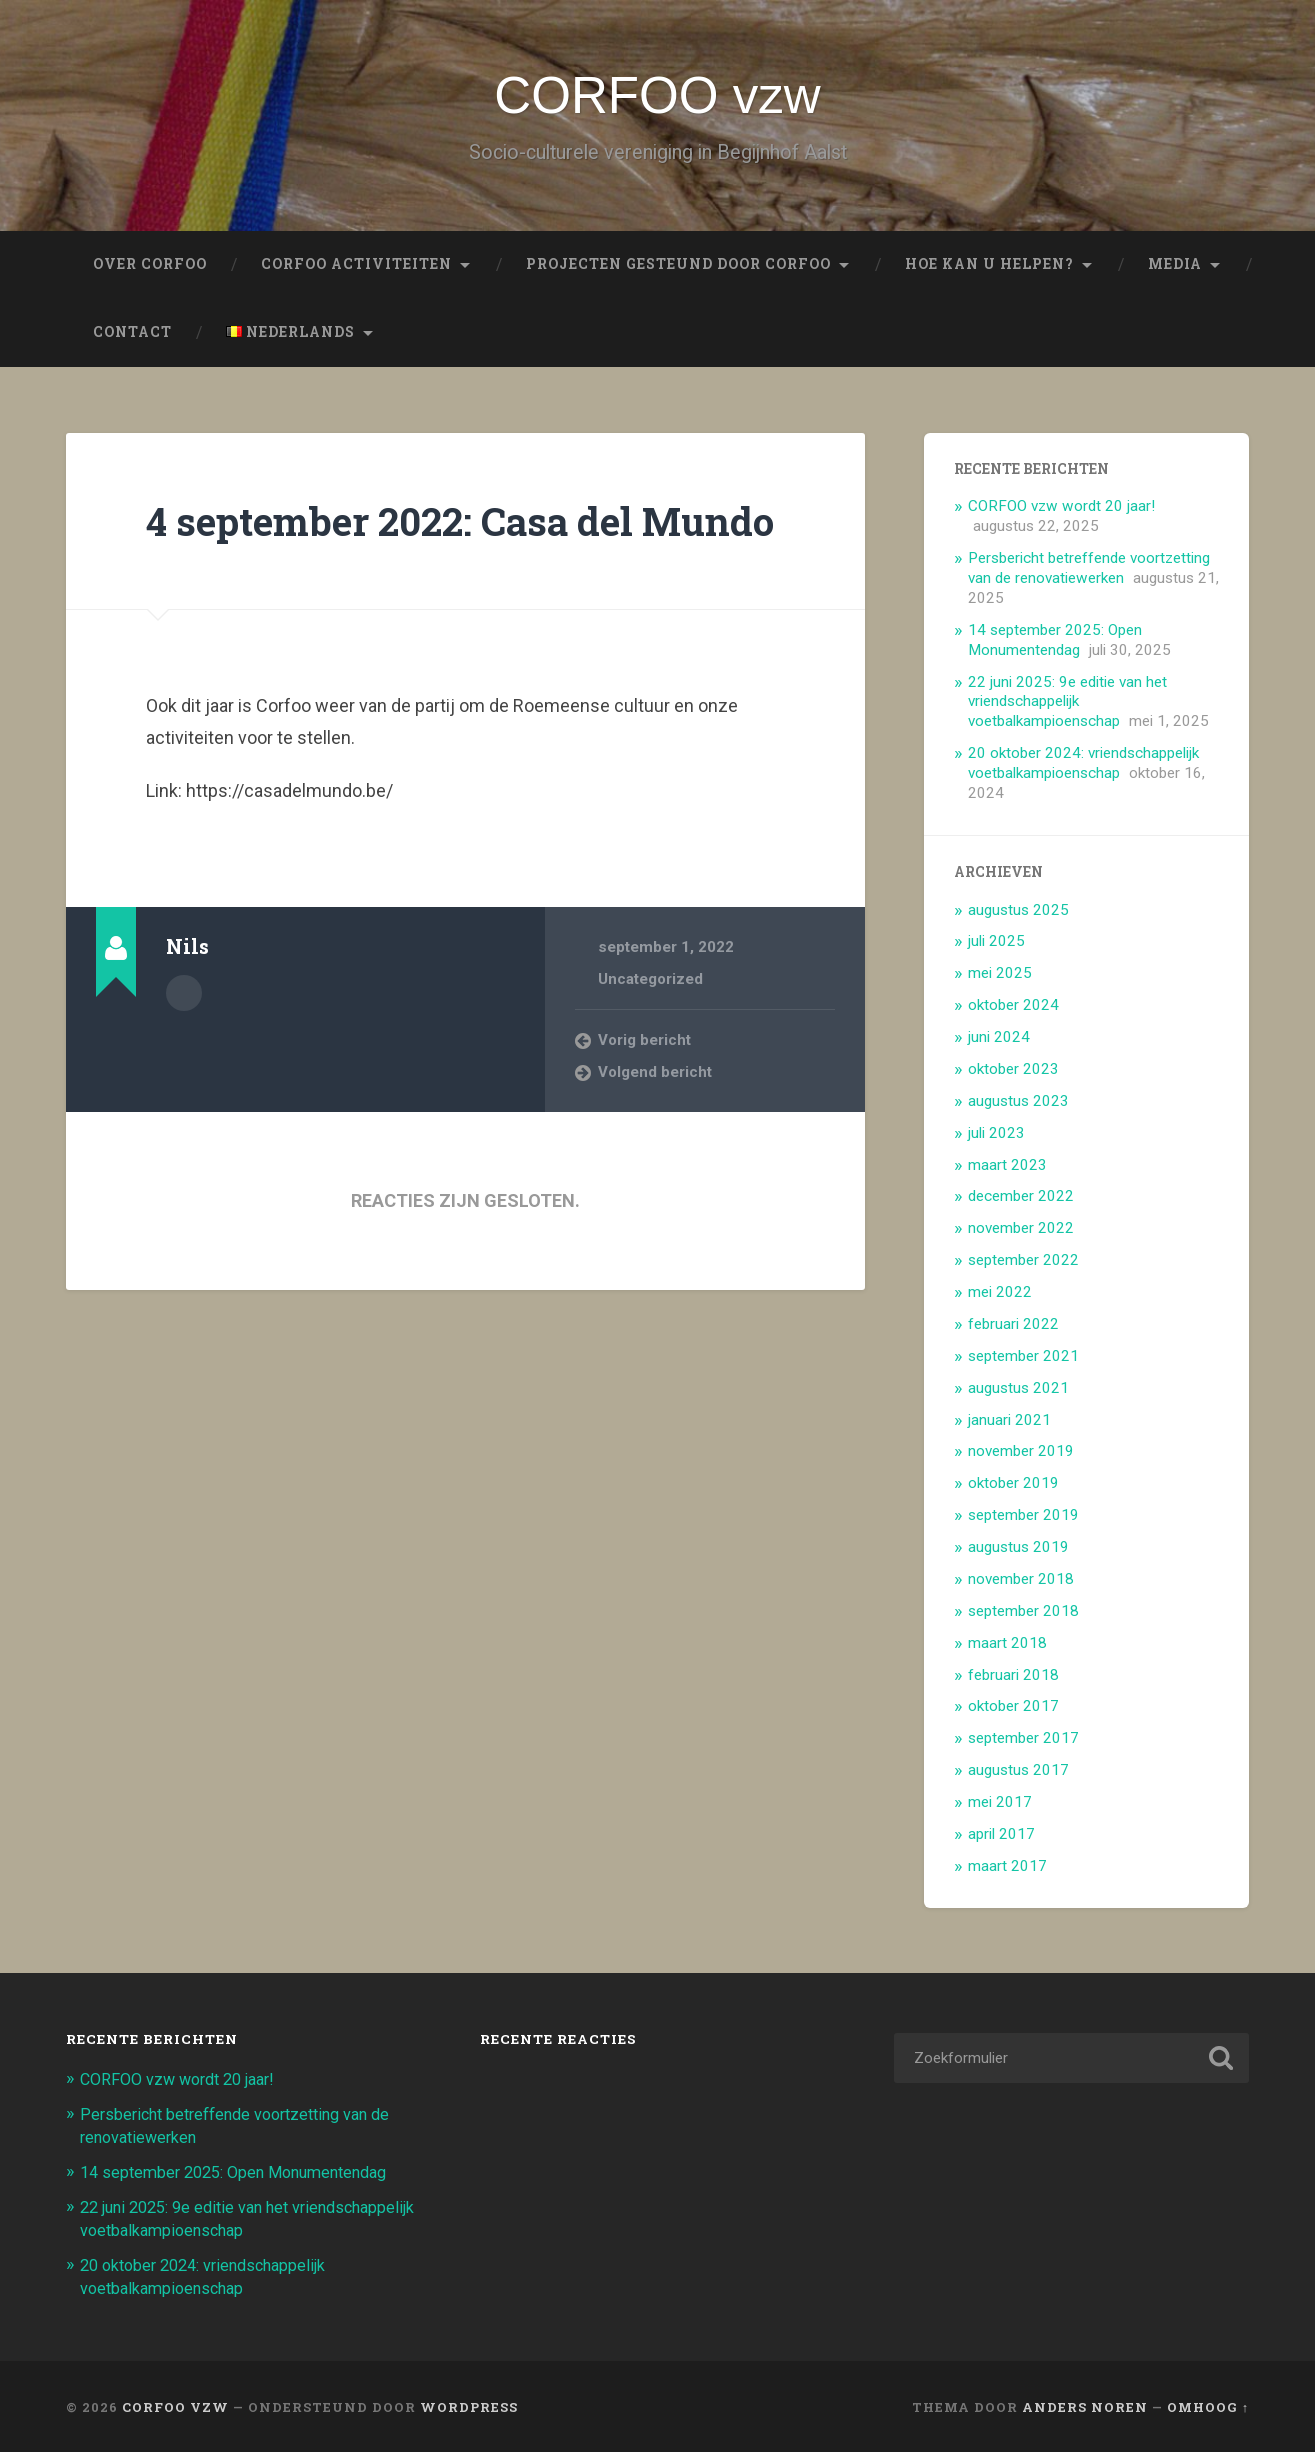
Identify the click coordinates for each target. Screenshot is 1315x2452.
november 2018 (1021, 1584)
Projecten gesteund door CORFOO (678, 269)
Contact (132, 337)
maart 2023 (1007, 1169)
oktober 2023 (1013, 1074)
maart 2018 (1007, 1647)
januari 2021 (1009, 1424)
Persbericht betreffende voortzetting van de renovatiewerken (1089, 573)
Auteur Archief (184, 1046)
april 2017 (1001, 1839)
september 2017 (1023, 1743)
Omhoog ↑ (1208, 2405)
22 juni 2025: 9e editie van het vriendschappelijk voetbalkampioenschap (1067, 706)
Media (1175, 269)
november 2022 (1021, 1233)
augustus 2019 (1018, 1552)
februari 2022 (1013, 1329)
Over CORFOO (150, 269)
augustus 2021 (1018, 1392)
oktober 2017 (1013, 1711)
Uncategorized (651, 1032)
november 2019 (1021, 1456)
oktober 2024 (1013, 1010)
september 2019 (1023, 1520)
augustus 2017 (1018, 1775)
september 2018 (1023, 1615)
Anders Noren (1085, 2405)
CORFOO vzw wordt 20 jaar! (1061, 511)
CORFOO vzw (657, 97)
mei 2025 (1000, 978)
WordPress (469, 2405)
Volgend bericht (655, 1126)
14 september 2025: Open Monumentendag (1055, 644)
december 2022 (1021, 1201)
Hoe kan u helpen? (989, 269)
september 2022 (1023, 1265)
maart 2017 (1007, 1870)
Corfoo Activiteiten (356, 269)
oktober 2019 (1013, 1488)
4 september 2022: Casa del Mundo (401, 549)
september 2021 (1023, 1360)
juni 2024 (999, 1042)
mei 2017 (1000, 1807)
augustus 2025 (1018, 914)
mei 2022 (1000, 1297)
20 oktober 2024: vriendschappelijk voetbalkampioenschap (1083, 768)
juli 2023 (996, 1137)
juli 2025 (996, 946)
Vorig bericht (645, 1094)
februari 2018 (1013, 1679)
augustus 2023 (1018, 1105)
